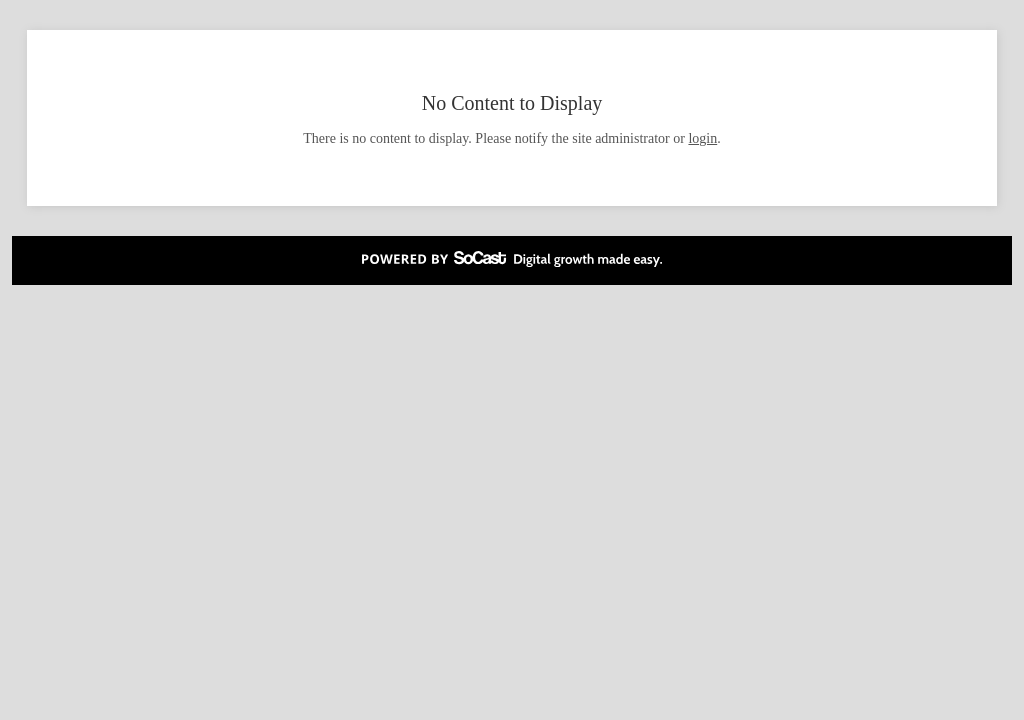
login (702, 138)
